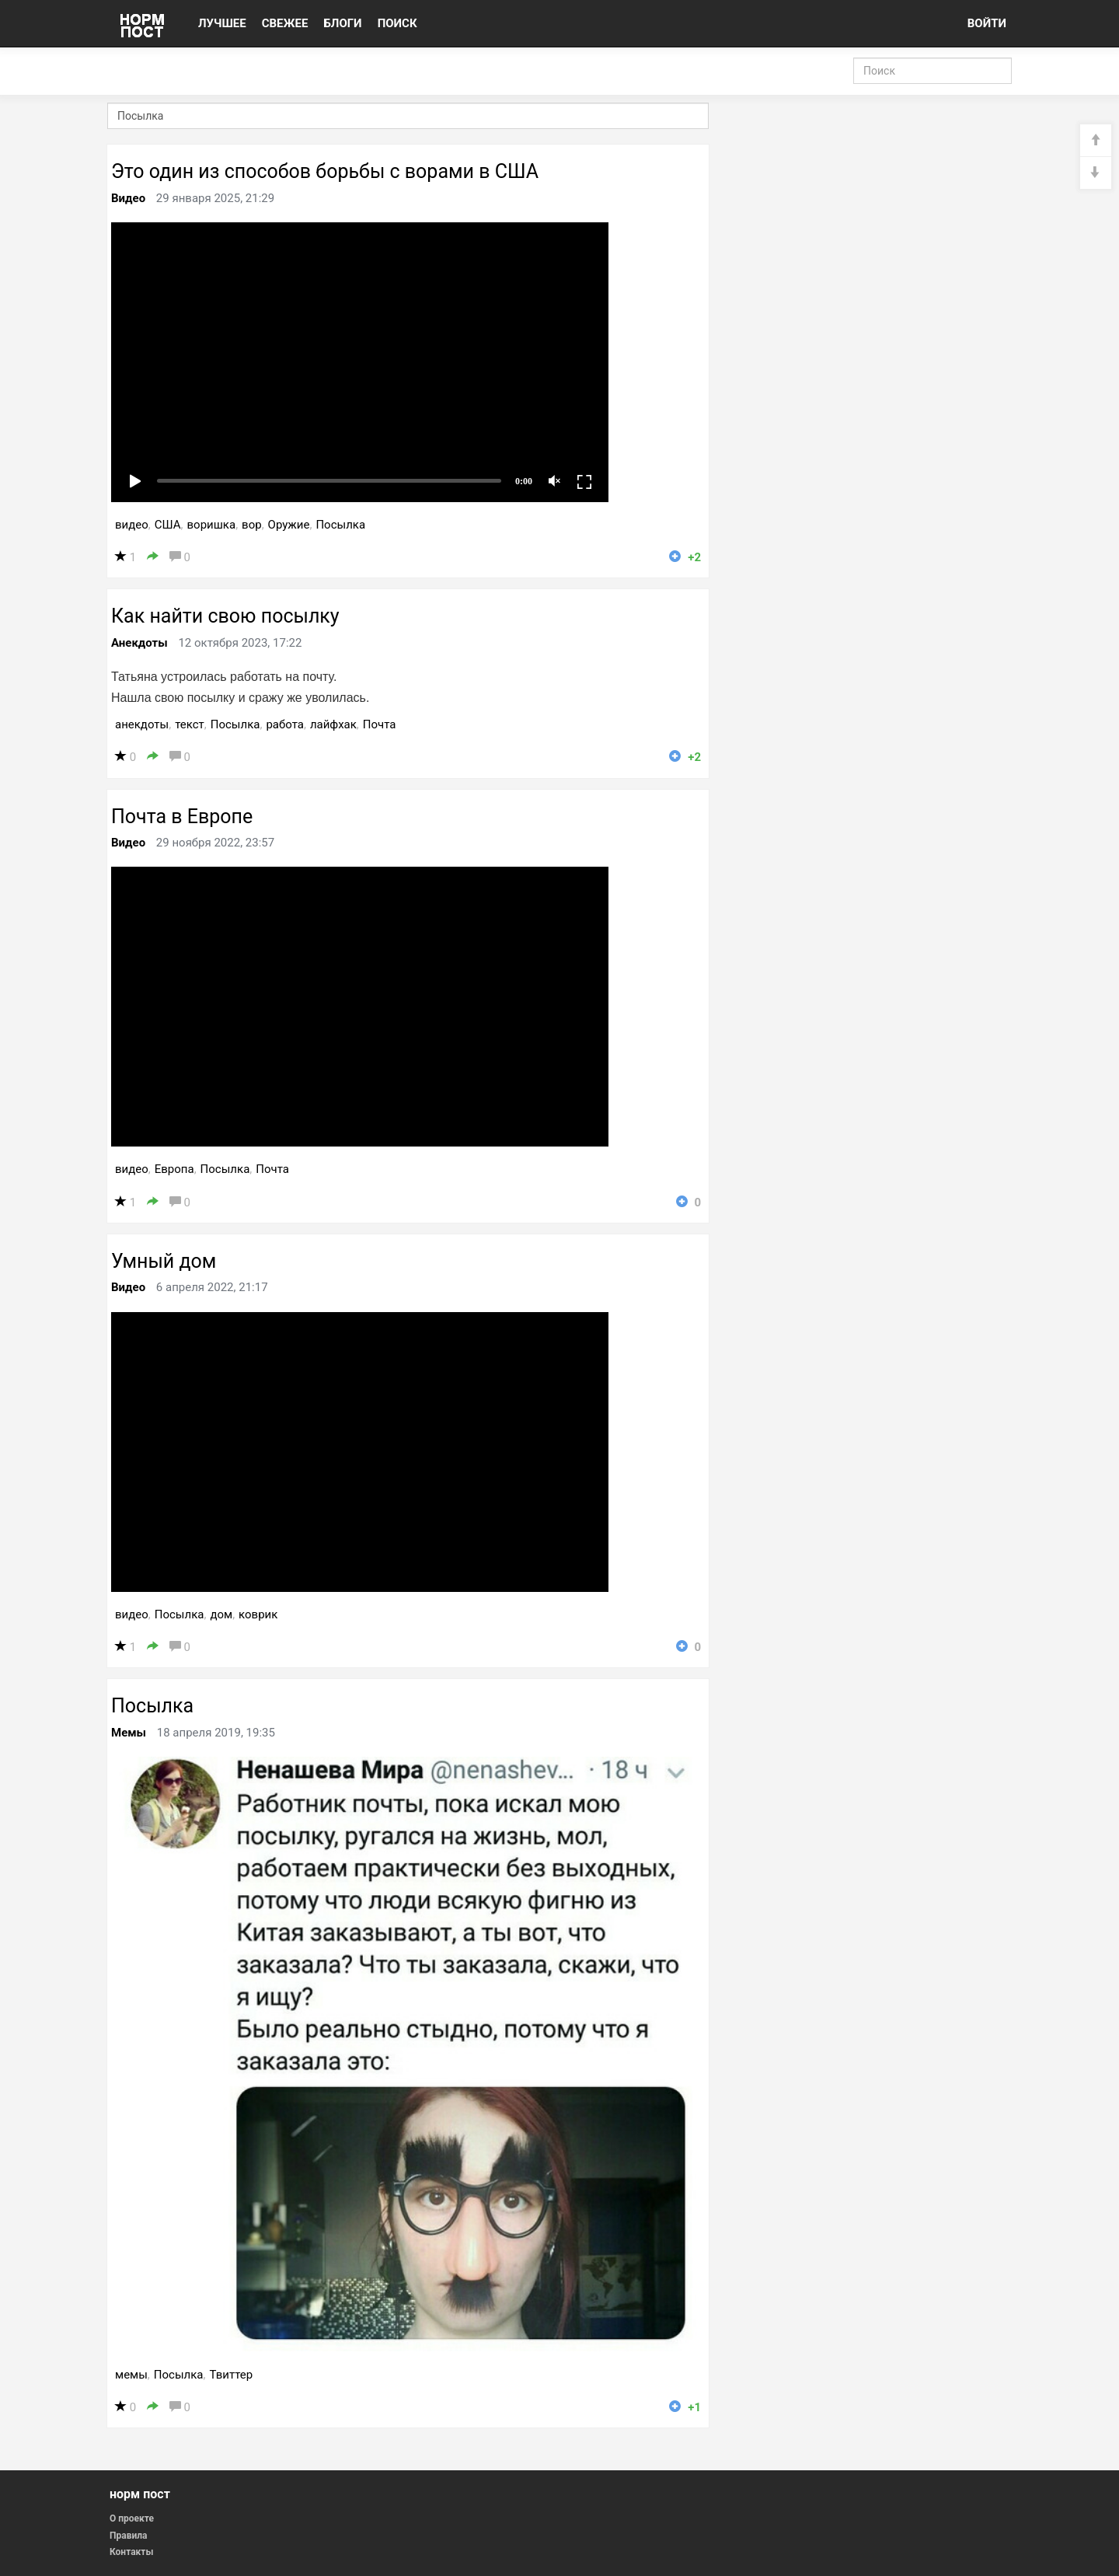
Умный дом (163, 1261)
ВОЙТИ (986, 23)
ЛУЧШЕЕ (222, 23)
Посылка (340, 525)
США (168, 525)
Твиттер (231, 2375)
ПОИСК (397, 23)
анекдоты (142, 724)
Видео (128, 198)
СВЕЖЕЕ (285, 23)
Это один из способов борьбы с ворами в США (325, 171)
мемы (131, 2375)
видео (131, 525)
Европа (174, 1169)
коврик (258, 1614)
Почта (379, 724)
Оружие (289, 525)
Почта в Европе (182, 816)
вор (252, 525)
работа (285, 724)
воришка (211, 525)
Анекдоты (139, 643)
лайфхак (333, 724)
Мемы (128, 1733)
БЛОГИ (342, 23)
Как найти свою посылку (225, 616)
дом (221, 1614)
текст (189, 724)
